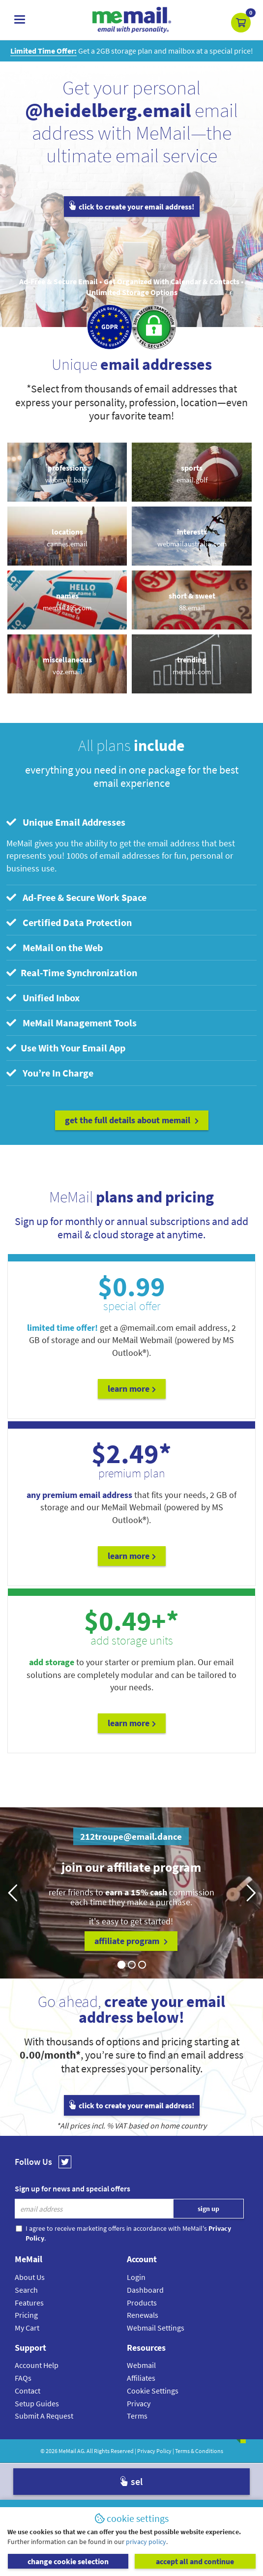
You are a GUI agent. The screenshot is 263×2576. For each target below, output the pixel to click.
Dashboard (145, 2290)
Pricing (26, 2315)
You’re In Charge (49, 1073)
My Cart (27, 2328)
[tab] (131, 822)
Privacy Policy (154, 2451)
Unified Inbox (43, 997)
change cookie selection (68, 2561)
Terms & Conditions (199, 2451)
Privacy (138, 2403)
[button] (241, 22)
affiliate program (131, 1941)
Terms (137, 2416)
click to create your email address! (131, 206)
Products (142, 2302)
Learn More (132, 1388)
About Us (30, 2277)
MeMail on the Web (54, 947)
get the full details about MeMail (132, 1120)
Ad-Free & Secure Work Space (76, 897)
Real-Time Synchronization (71, 972)
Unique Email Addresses (65, 822)
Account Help (36, 2365)
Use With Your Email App (65, 1048)
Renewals (142, 2315)
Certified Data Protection (69, 922)
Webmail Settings (155, 2328)
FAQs (23, 2378)
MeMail (67, 2451)
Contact (27, 2391)
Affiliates (141, 2378)
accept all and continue (195, 2561)
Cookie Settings (152, 2391)
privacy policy (146, 2541)
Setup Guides (37, 2403)
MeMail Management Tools (71, 1023)
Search (26, 2290)
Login (136, 2277)
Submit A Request (44, 2416)
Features (29, 2302)
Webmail (141, 2365)
